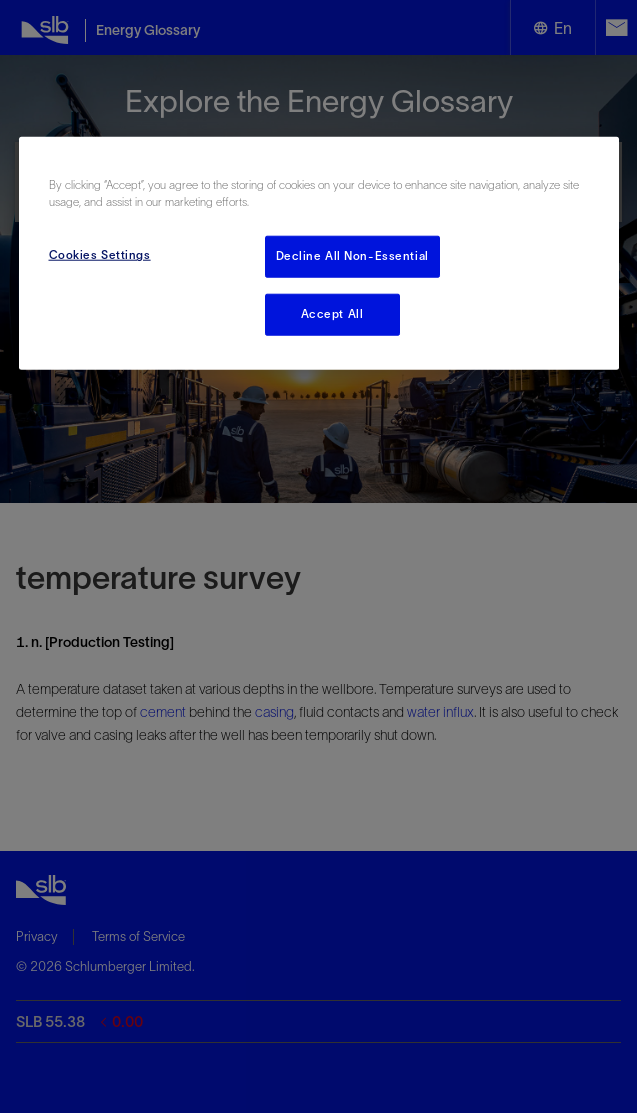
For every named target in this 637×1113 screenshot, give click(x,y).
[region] (319, 253)
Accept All (332, 314)
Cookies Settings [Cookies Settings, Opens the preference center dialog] (100, 255)
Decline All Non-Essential (352, 256)
